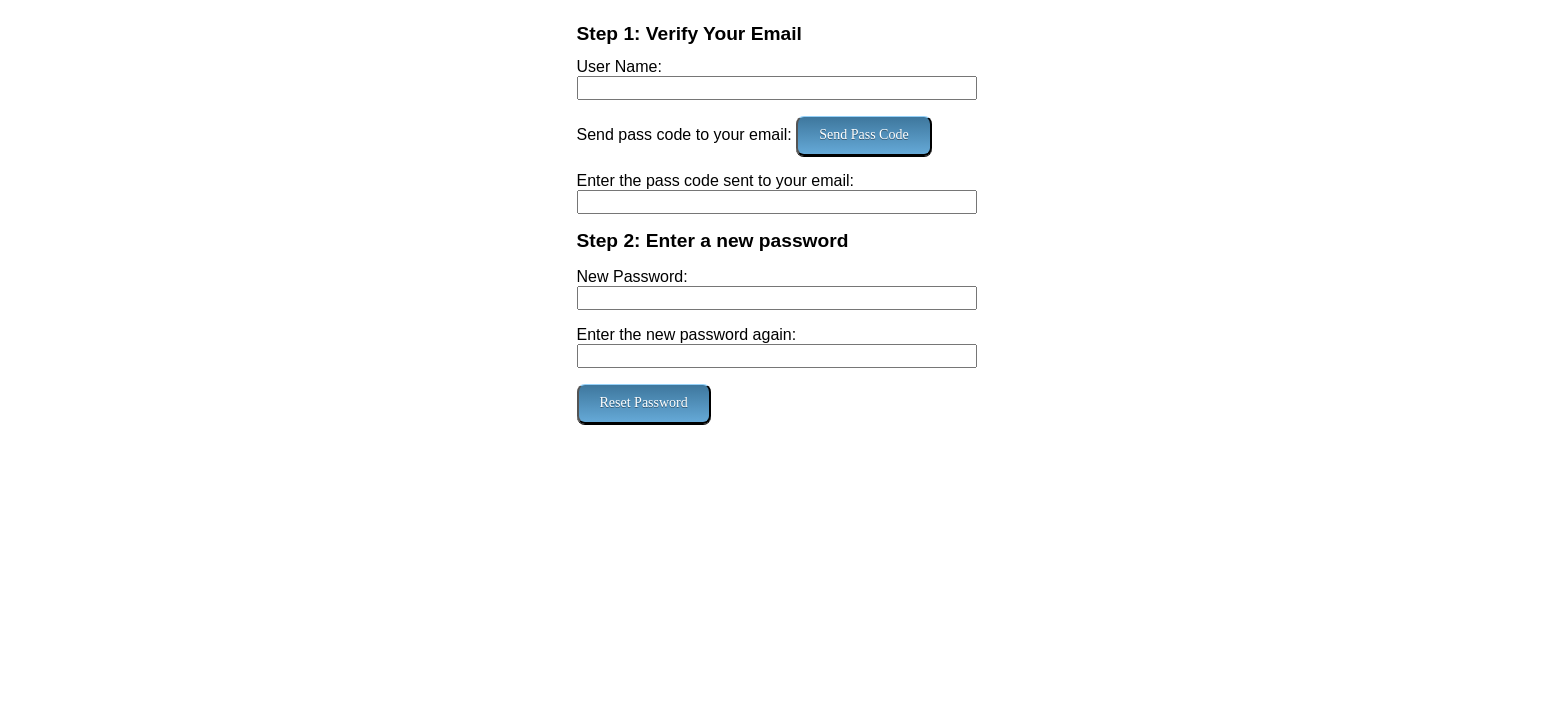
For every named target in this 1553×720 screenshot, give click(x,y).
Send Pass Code (863, 134)
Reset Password (644, 402)
